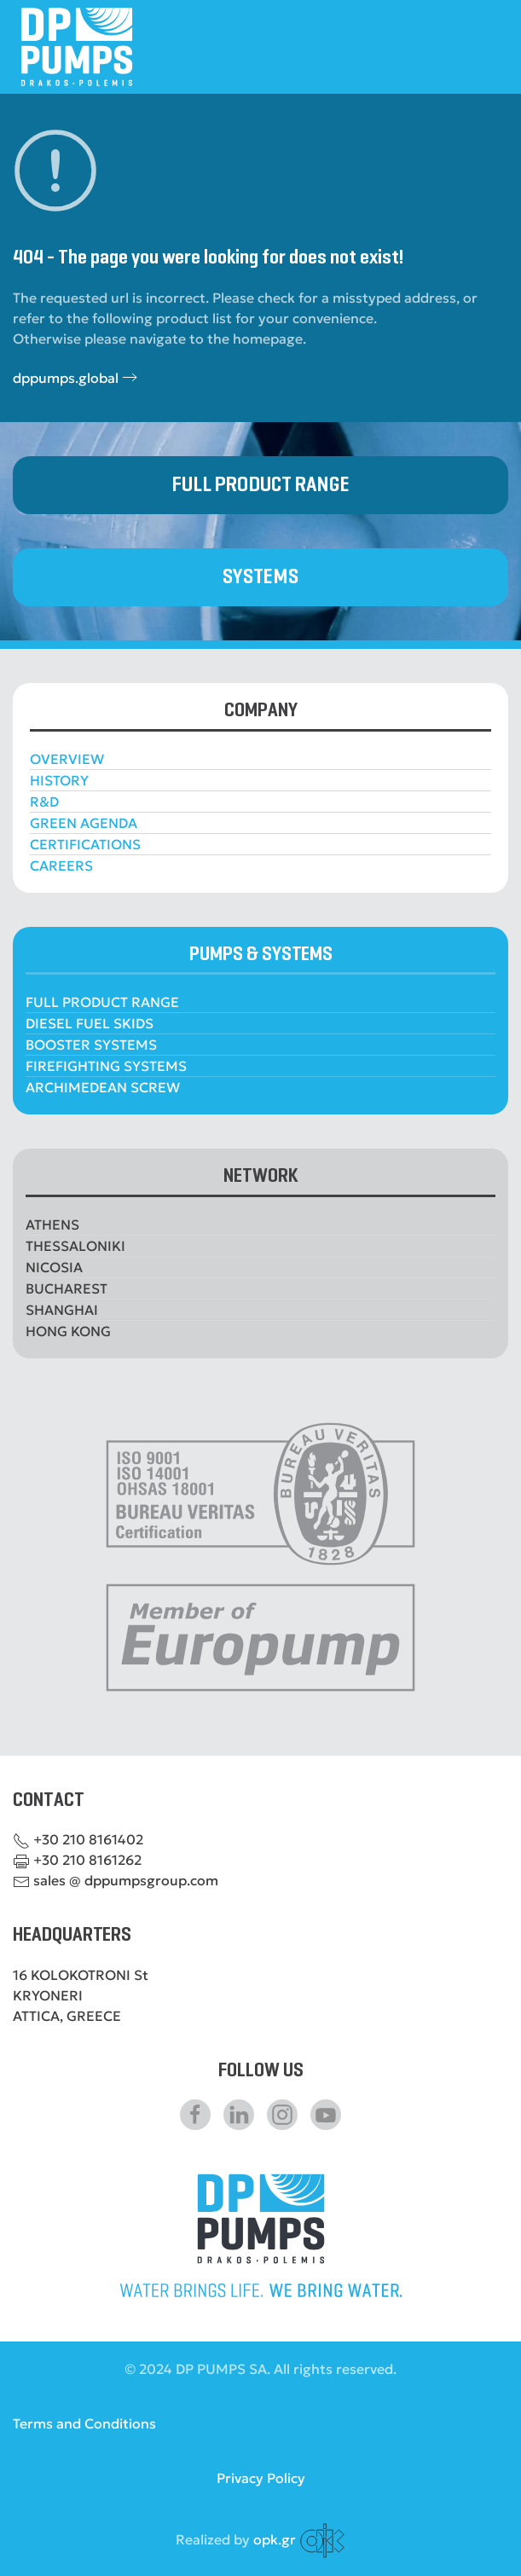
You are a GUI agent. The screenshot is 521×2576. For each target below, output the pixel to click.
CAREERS (61, 865)
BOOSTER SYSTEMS (91, 1044)
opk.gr (274, 2539)
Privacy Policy (261, 2477)
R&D (44, 801)
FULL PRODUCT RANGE (260, 485)
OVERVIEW (67, 758)
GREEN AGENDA (83, 822)
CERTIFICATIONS (85, 844)
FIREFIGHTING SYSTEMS (106, 1065)
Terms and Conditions (84, 2423)
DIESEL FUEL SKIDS (89, 1023)
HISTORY (59, 780)
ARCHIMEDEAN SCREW (103, 1087)
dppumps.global (66, 377)
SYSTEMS (260, 577)
